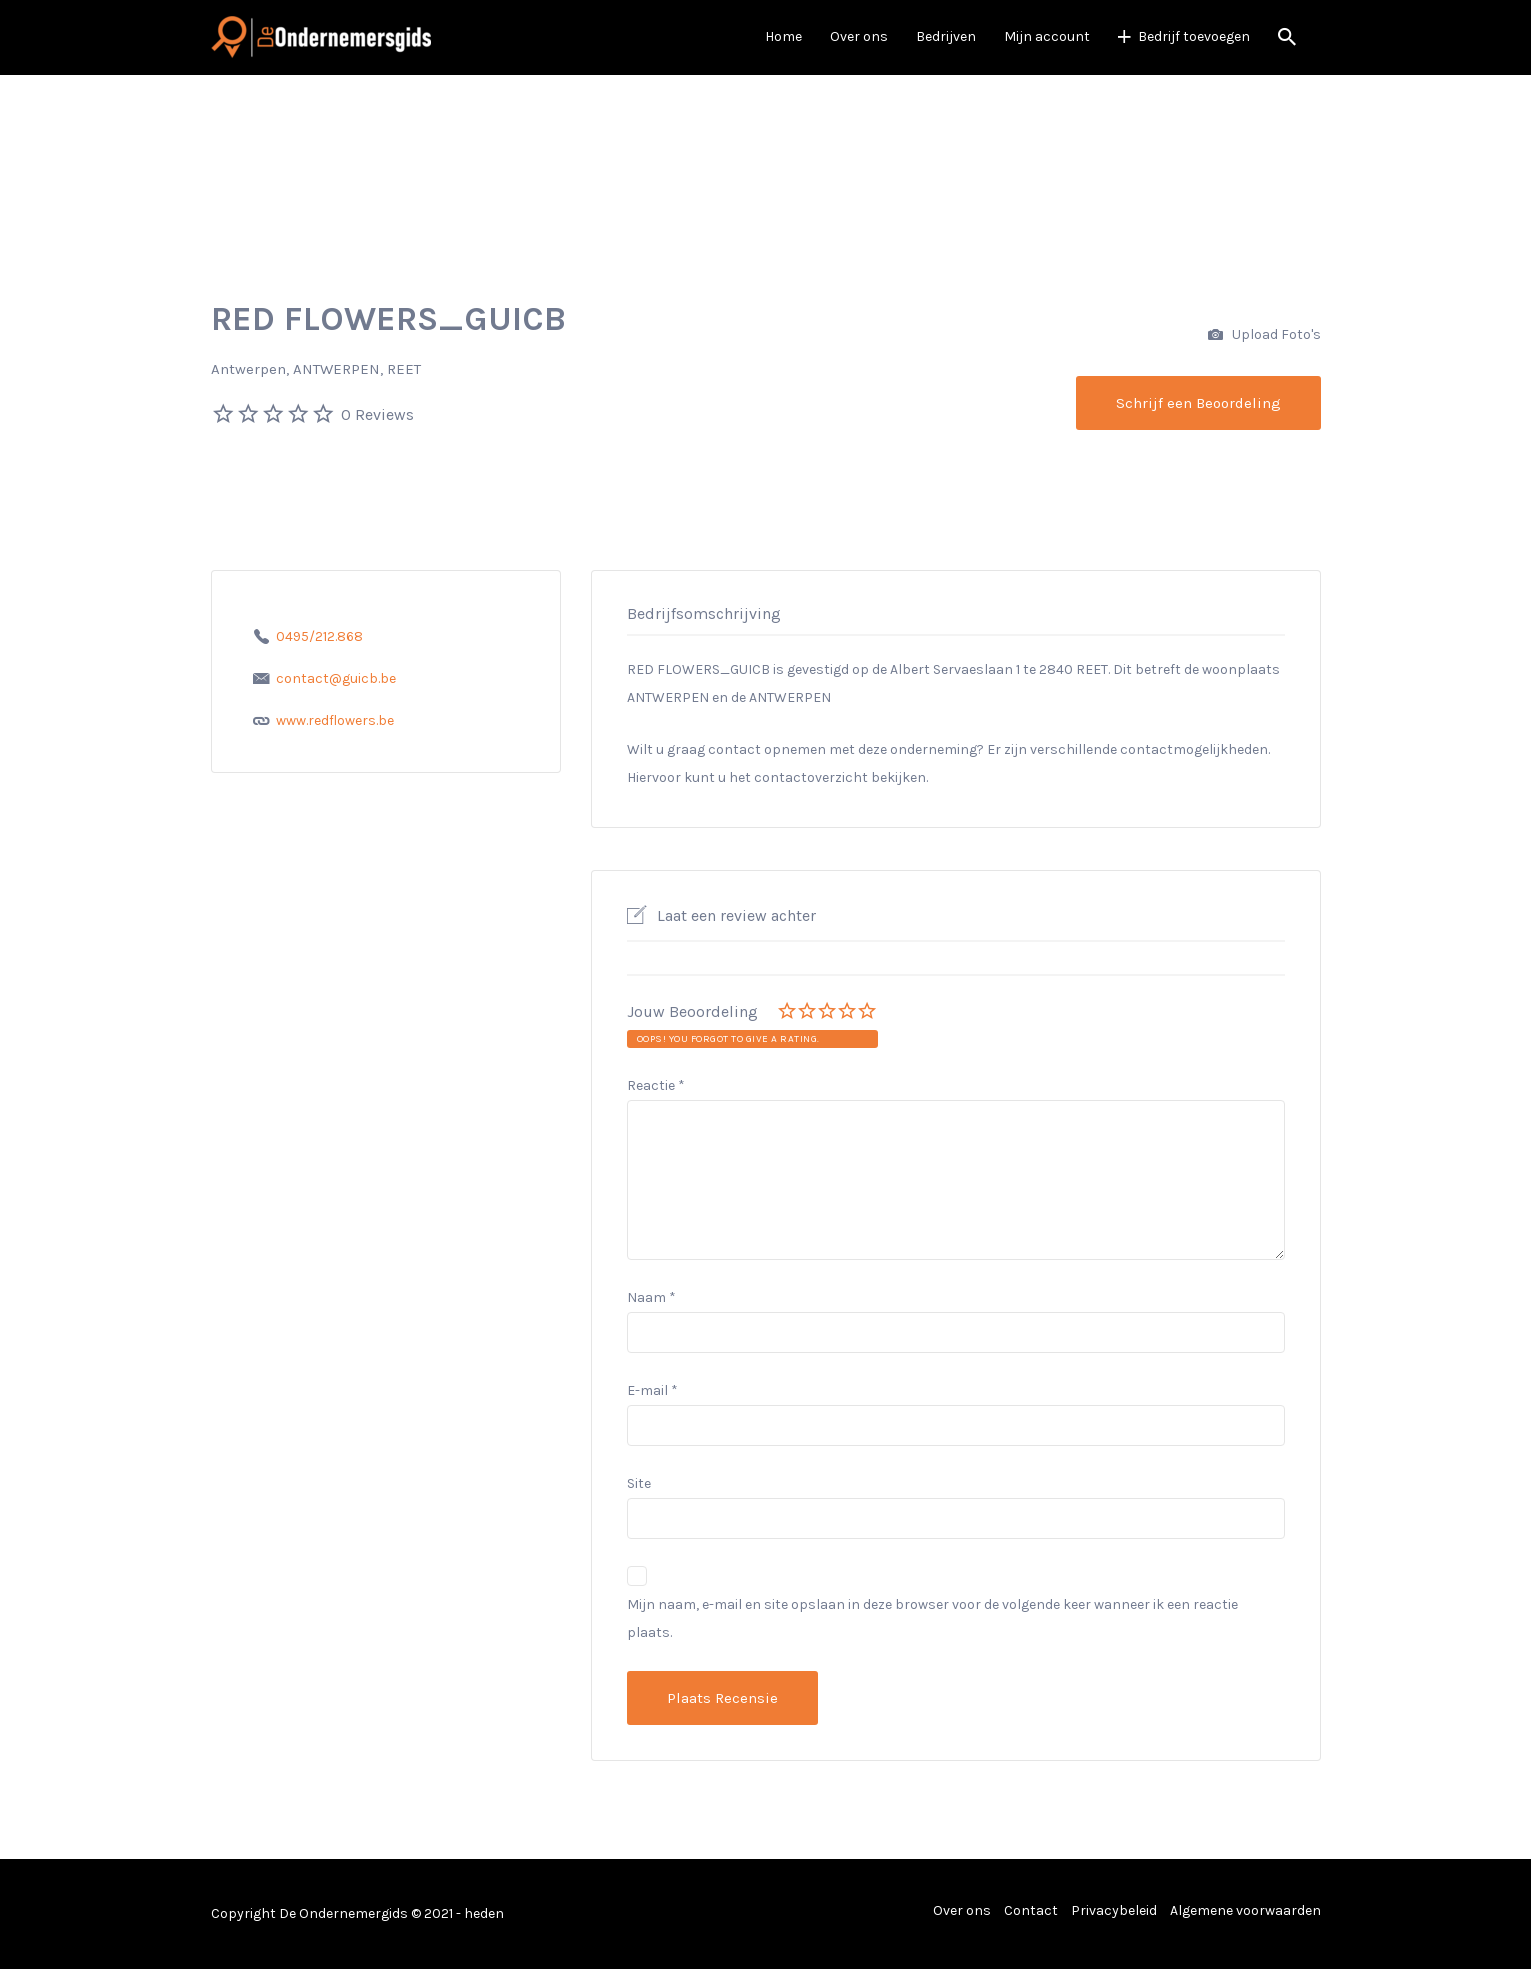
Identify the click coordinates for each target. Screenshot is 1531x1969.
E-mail (652, 1390)
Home (783, 36)
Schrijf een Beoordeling (1198, 403)
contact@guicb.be (336, 678)
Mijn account (1047, 36)
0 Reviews (377, 414)
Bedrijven (946, 36)
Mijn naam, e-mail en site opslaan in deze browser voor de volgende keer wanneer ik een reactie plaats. (932, 1618)
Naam (651, 1297)
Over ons (859, 36)
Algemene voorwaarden (1245, 1910)
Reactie (656, 1085)
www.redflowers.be (335, 720)
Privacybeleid (1114, 1910)
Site (639, 1483)
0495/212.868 (319, 636)
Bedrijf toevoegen (1194, 36)
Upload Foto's (1264, 335)
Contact (1031, 1910)
